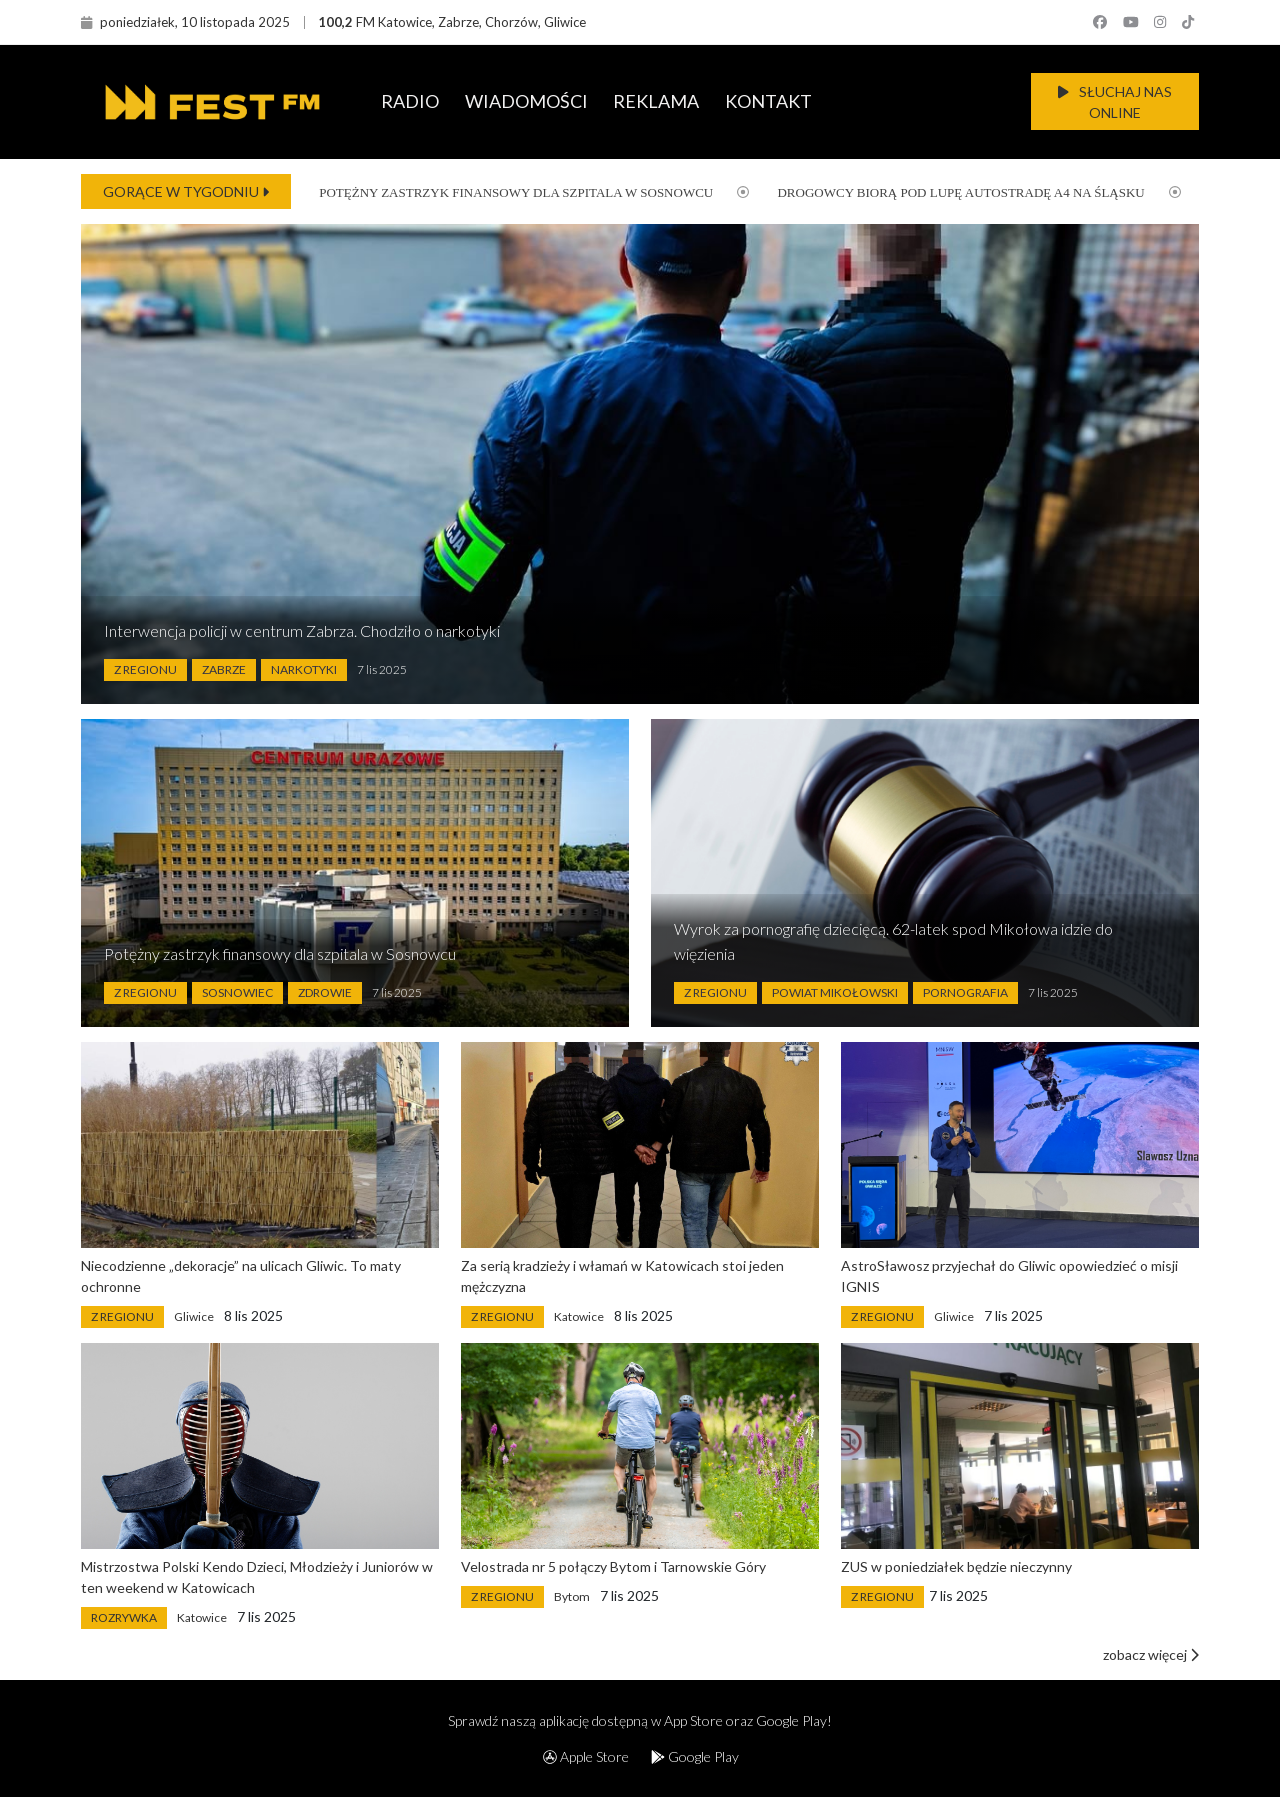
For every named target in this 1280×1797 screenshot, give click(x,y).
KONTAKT (768, 101)
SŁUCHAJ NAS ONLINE (1115, 102)
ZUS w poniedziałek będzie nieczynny (956, 1566)
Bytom (572, 1596)
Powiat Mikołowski (835, 992)
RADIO (410, 101)
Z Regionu (145, 669)
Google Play (695, 1756)
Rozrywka (124, 1617)
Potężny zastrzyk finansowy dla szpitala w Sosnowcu (501, 192)
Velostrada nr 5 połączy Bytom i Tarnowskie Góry (613, 1566)
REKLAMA (656, 101)
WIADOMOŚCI (526, 101)
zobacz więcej (1151, 1654)
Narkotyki (304, 669)
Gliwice (194, 1316)
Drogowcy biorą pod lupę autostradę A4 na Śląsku (946, 192)
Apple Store (586, 1756)
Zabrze (224, 669)
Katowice (579, 1316)
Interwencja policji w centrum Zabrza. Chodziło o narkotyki (302, 630)
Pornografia (965, 992)
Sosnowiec (237, 992)
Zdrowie (325, 992)
